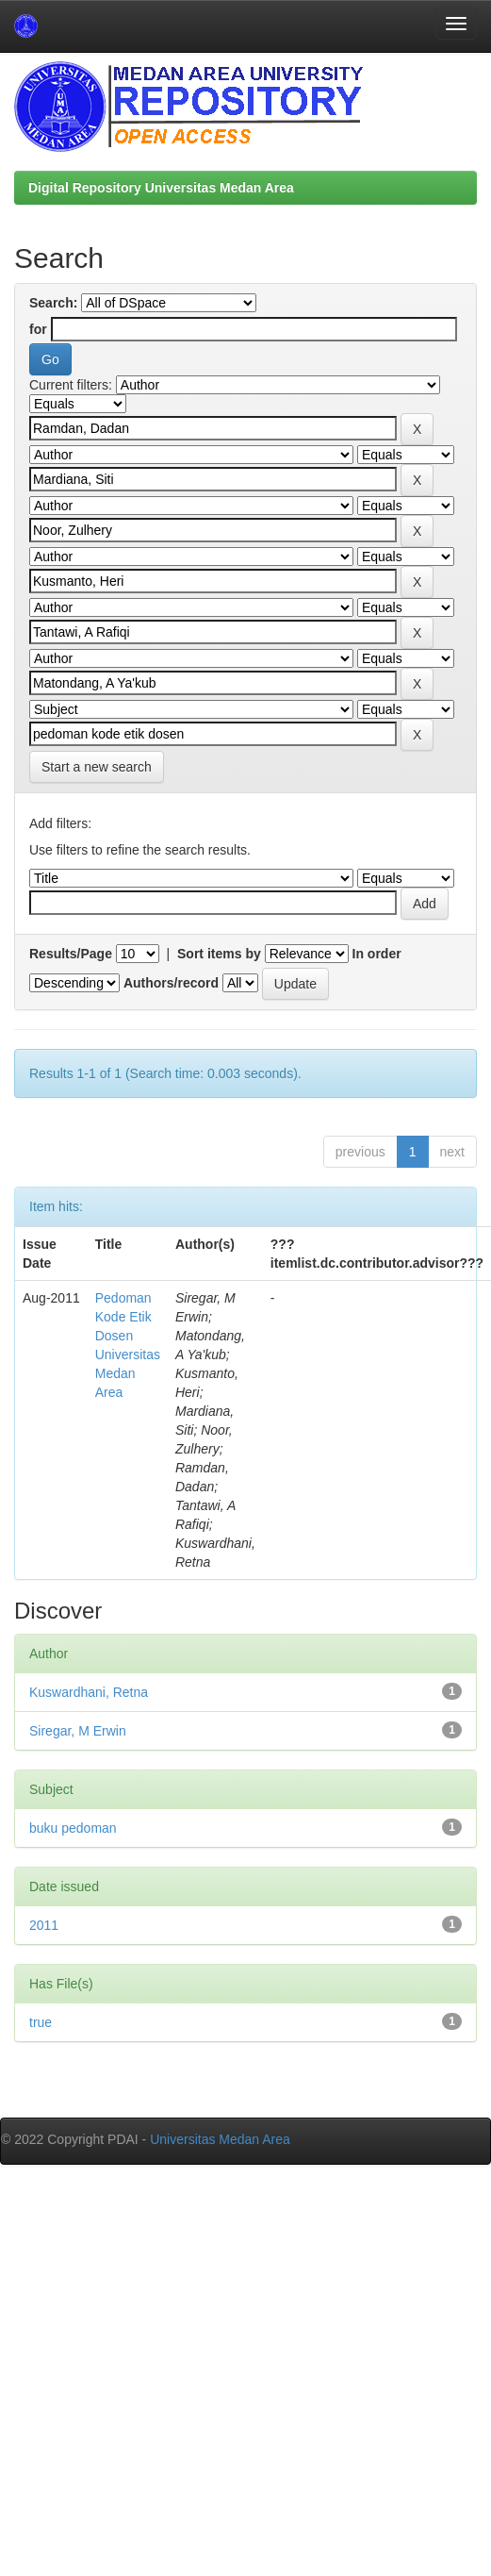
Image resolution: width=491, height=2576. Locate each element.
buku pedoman (73, 1828)
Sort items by (219, 953)
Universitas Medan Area (220, 2139)
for (38, 329)
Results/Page (70, 953)
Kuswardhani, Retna (88, 1692)
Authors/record (171, 982)
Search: (53, 302)
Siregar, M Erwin (77, 1730)
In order (376, 953)
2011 (43, 1925)
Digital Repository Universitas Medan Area (161, 187)
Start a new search (96, 766)
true (40, 2022)
